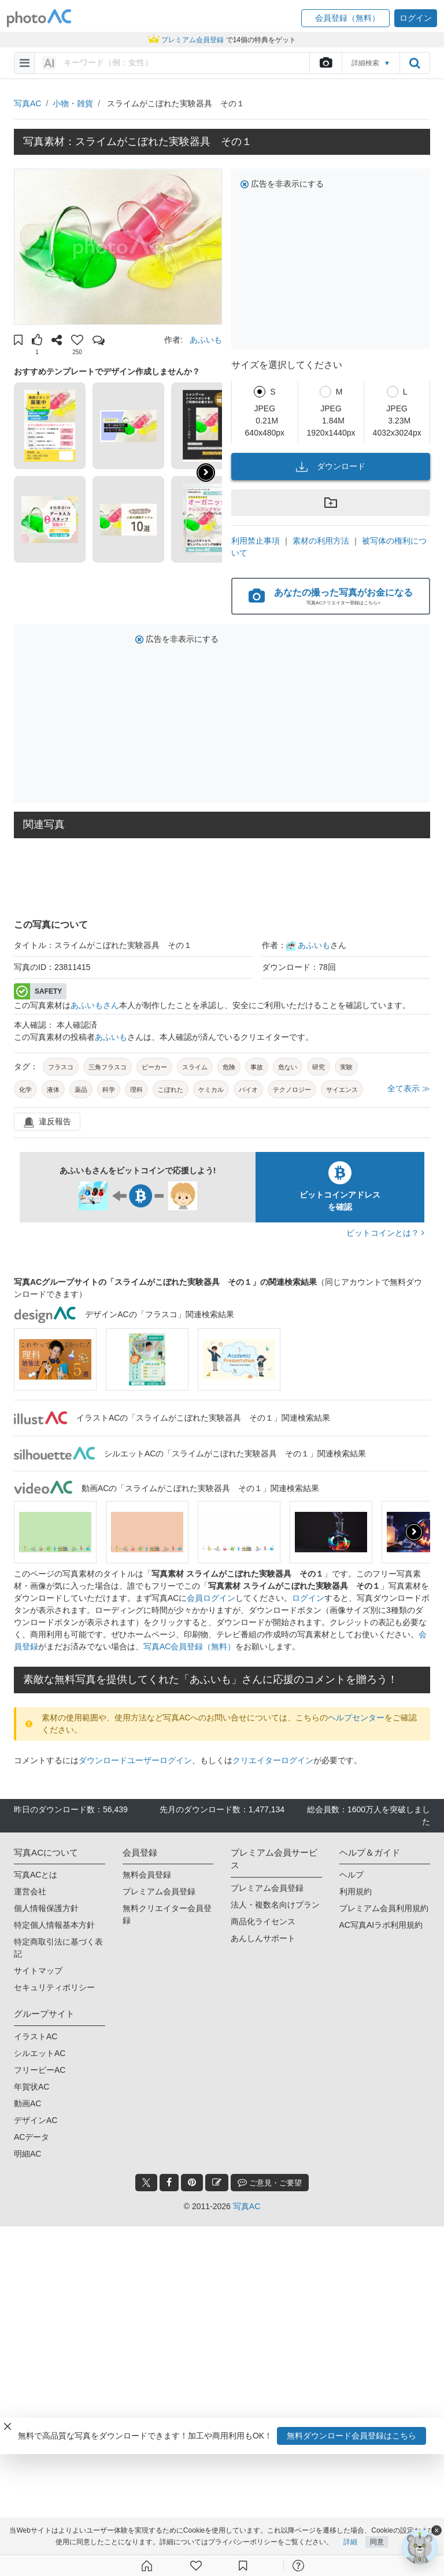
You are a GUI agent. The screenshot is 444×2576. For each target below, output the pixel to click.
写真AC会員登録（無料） (189, 1646)
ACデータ (31, 2137)
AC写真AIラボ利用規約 (381, 1925)
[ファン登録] (196, 2565)
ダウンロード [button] (330, 467)
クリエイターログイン (272, 1760)
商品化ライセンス (263, 1921)
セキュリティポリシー (54, 1987)
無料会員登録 (147, 1874)
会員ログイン (211, 1598)
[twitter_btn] (146, 2182)
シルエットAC (39, 2053)
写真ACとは (35, 1874)
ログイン (308, 1598)
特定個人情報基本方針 (54, 1925)
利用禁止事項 (255, 540)
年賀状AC (31, 2086)
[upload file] (325, 63)
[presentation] (414, 1532)
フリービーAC (39, 2070)
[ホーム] (147, 2565)
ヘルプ (351, 1874)
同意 (377, 2543)
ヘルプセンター (356, 1717)
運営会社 (30, 1891)
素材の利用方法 (321, 540)
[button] (345, 18)
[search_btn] (414, 63)
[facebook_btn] (169, 2182)
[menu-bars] (24, 63)
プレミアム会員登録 (159, 1891)
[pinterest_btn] (192, 2182)
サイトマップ (38, 1970)
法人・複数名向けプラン (275, 1904)
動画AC (27, 2103)
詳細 (350, 2543)
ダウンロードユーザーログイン (135, 1760)
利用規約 (355, 1891)
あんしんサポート (263, 1938)
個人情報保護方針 (46, 1908)
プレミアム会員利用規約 (383, 1908)
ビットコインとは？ (385, 1232)
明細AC (27, 2153)
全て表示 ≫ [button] (408, 1088)
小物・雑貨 (73, 103)
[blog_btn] (216, 2182)
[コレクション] (243, 2565)
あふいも (206, 339)
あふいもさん (95, 1005)
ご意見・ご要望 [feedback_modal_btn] (270, 2182)
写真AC (27, 103)
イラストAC (35, 2036)
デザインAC (35, 2120)
